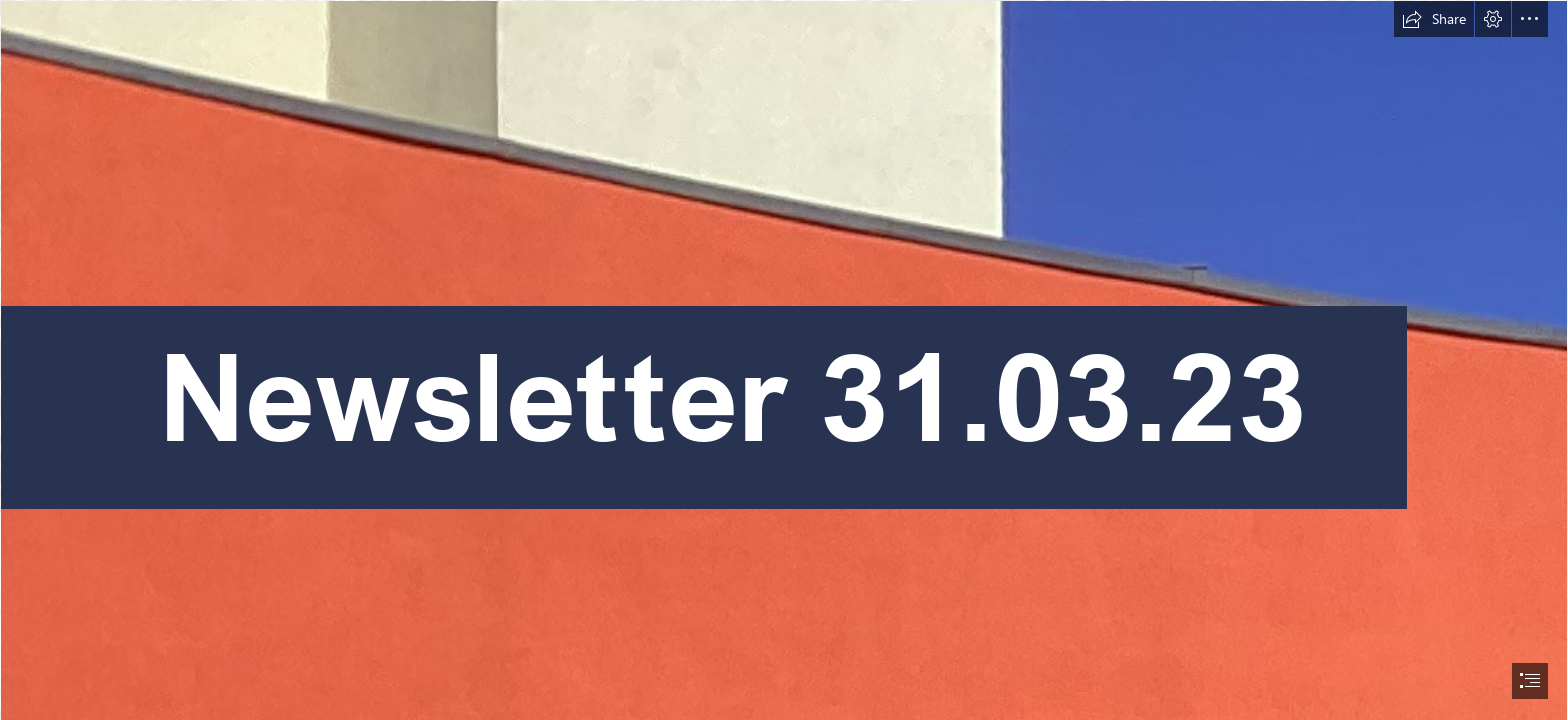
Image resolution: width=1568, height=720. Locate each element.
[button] (1434, 19)
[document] (784, 360)
